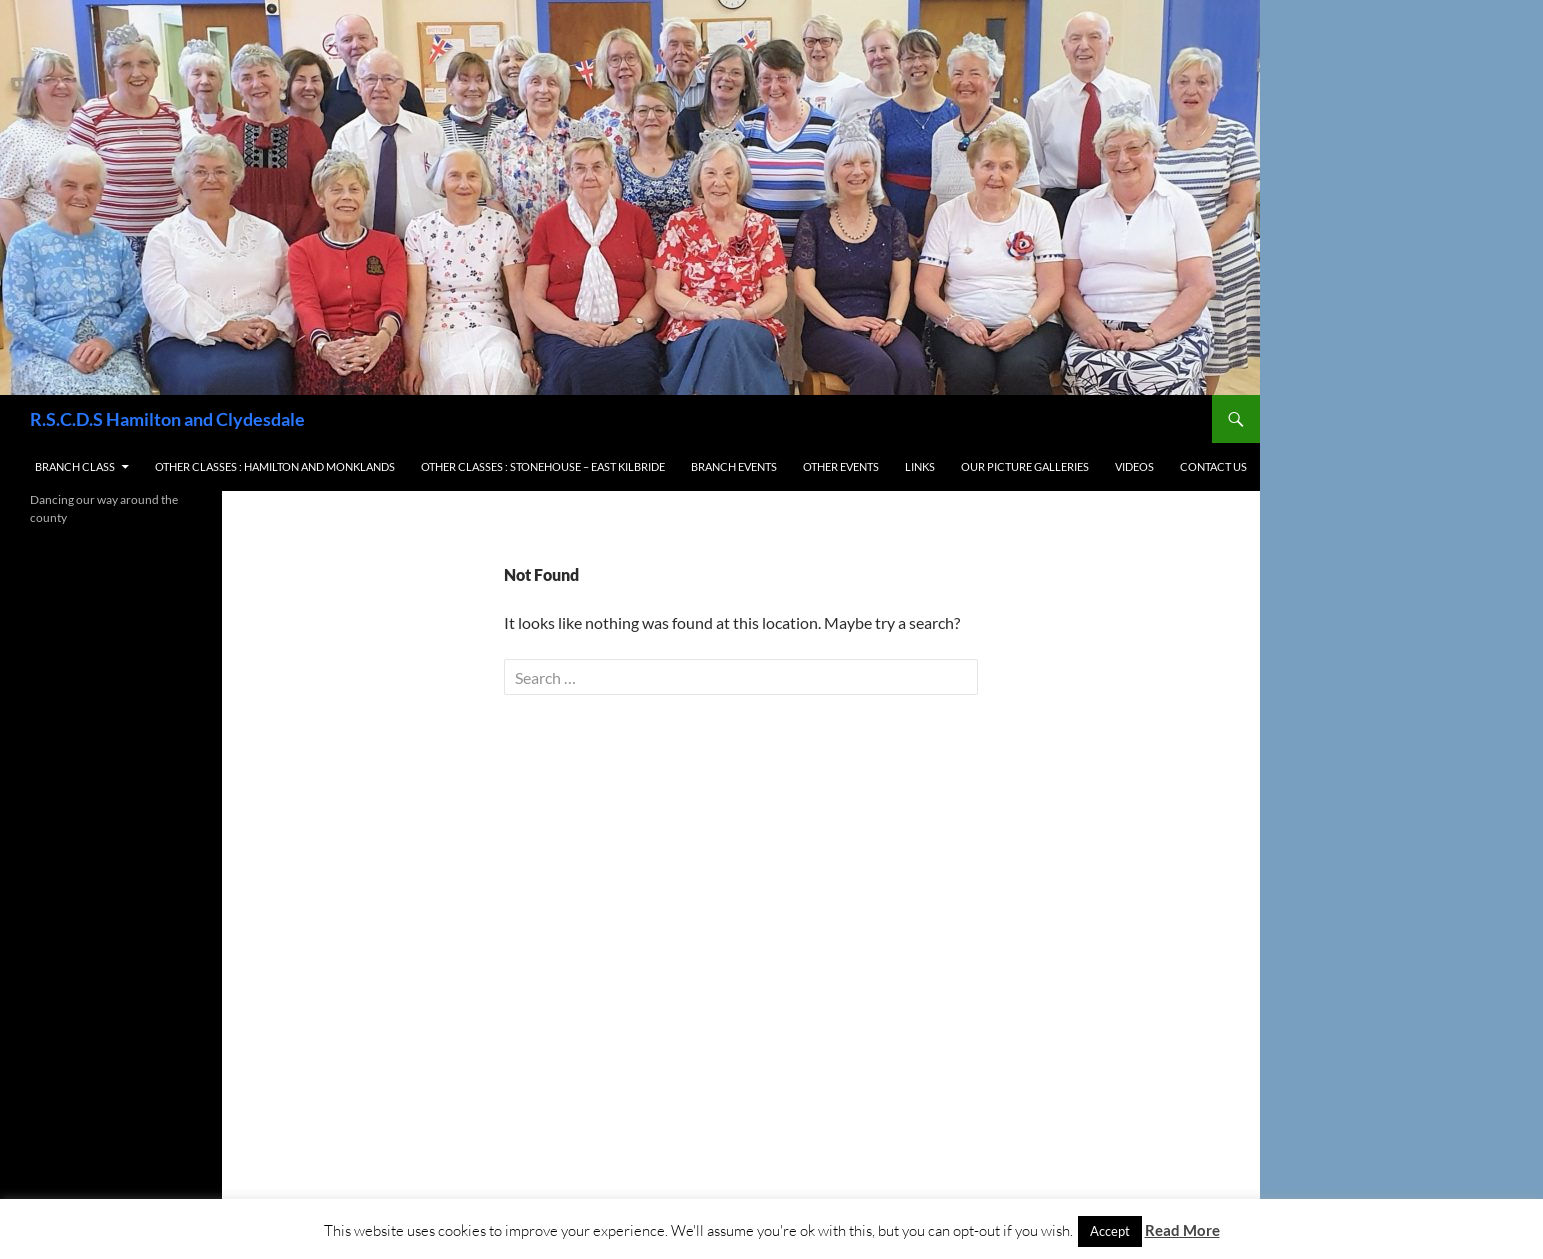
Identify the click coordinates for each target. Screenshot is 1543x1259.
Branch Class (75, 466)
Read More (1182, 1230)
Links (920, 466)
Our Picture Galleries (1025, 466)
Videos (1134, 466)
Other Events (841, 466)
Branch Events (734, 466)
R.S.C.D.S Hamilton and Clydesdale (167, 419)
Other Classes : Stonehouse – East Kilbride (543, 466)
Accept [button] (1110, 1231)
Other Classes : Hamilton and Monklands (275, 466)
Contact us (1213, 466)
